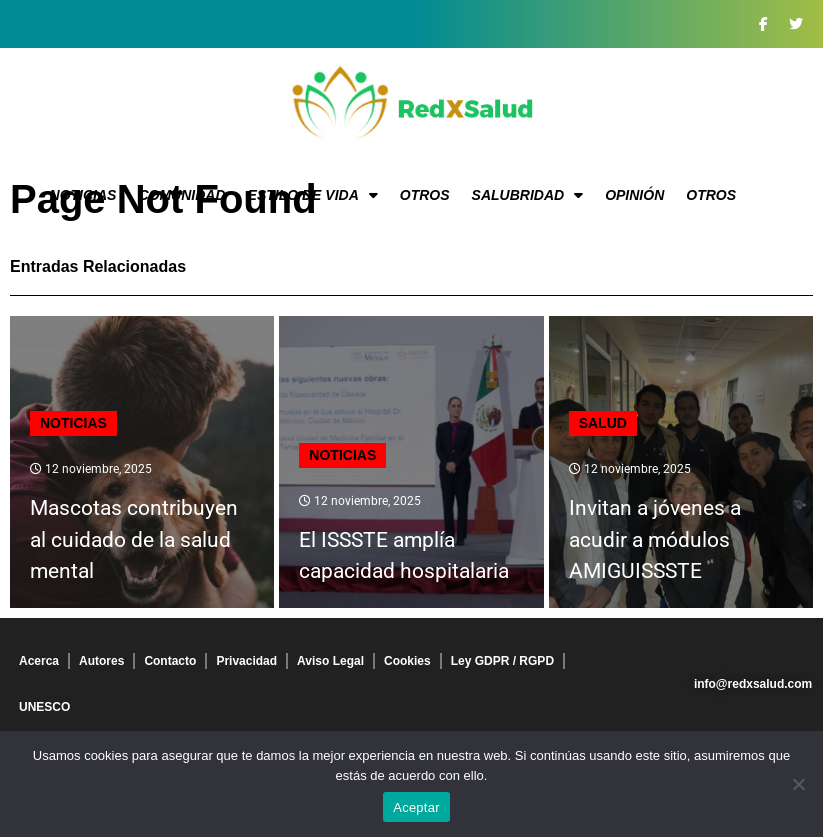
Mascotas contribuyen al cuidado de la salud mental (134, 539)
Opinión (634, 195)
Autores (101, 661)
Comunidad (181, 195)
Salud (603, 423)
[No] (798, 784)
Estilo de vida (313, 195)
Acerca (39, 661)
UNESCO (44, 707)
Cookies (407, 661)
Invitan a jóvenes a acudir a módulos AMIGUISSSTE (655, 539)
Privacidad (246, 661)
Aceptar (416, 807)
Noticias (83, 195)
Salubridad (528, 195)
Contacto (170, 661)
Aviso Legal (330, 661)
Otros (425, 195)
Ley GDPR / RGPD (502, 661)
